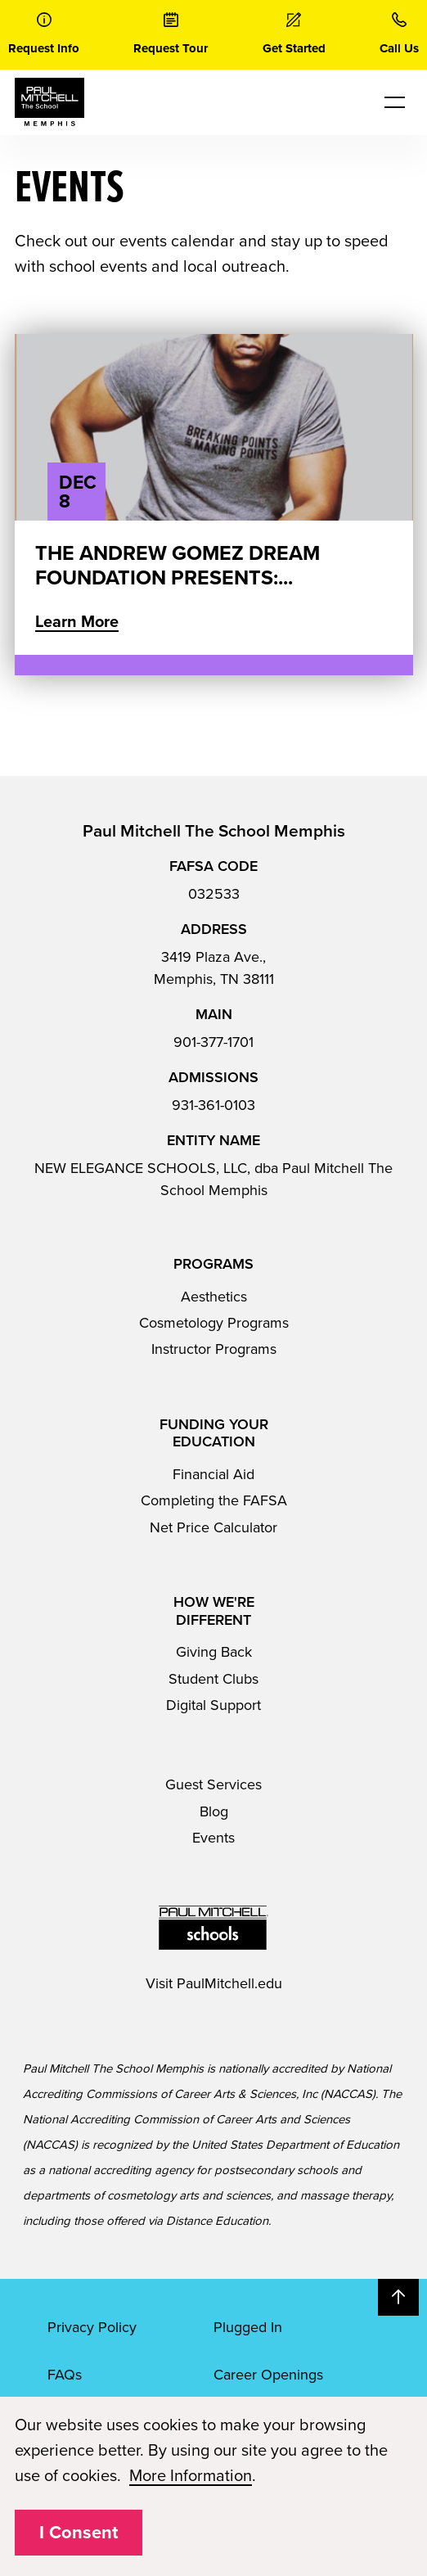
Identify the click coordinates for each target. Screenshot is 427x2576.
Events (213, 1838)
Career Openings (268, 2375)
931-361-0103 (213, 1105)
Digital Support (213, 1705)
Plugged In (248, 2327)
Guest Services (213, 1784)
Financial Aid (213, 1474)
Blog (214, 1811)
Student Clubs (213, 1679)
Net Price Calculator (213, 1527)
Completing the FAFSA (214, 1500)
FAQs (64, 2375)
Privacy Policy (92, 2327)
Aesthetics (214, 1297)
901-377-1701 (213, 1042)
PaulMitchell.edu (229, 1983)
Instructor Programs (213, 1349)
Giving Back (214, 1652)
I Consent (78, 2532)
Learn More (77, 622)
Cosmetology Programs (214, 1323)
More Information (190, 2476)
